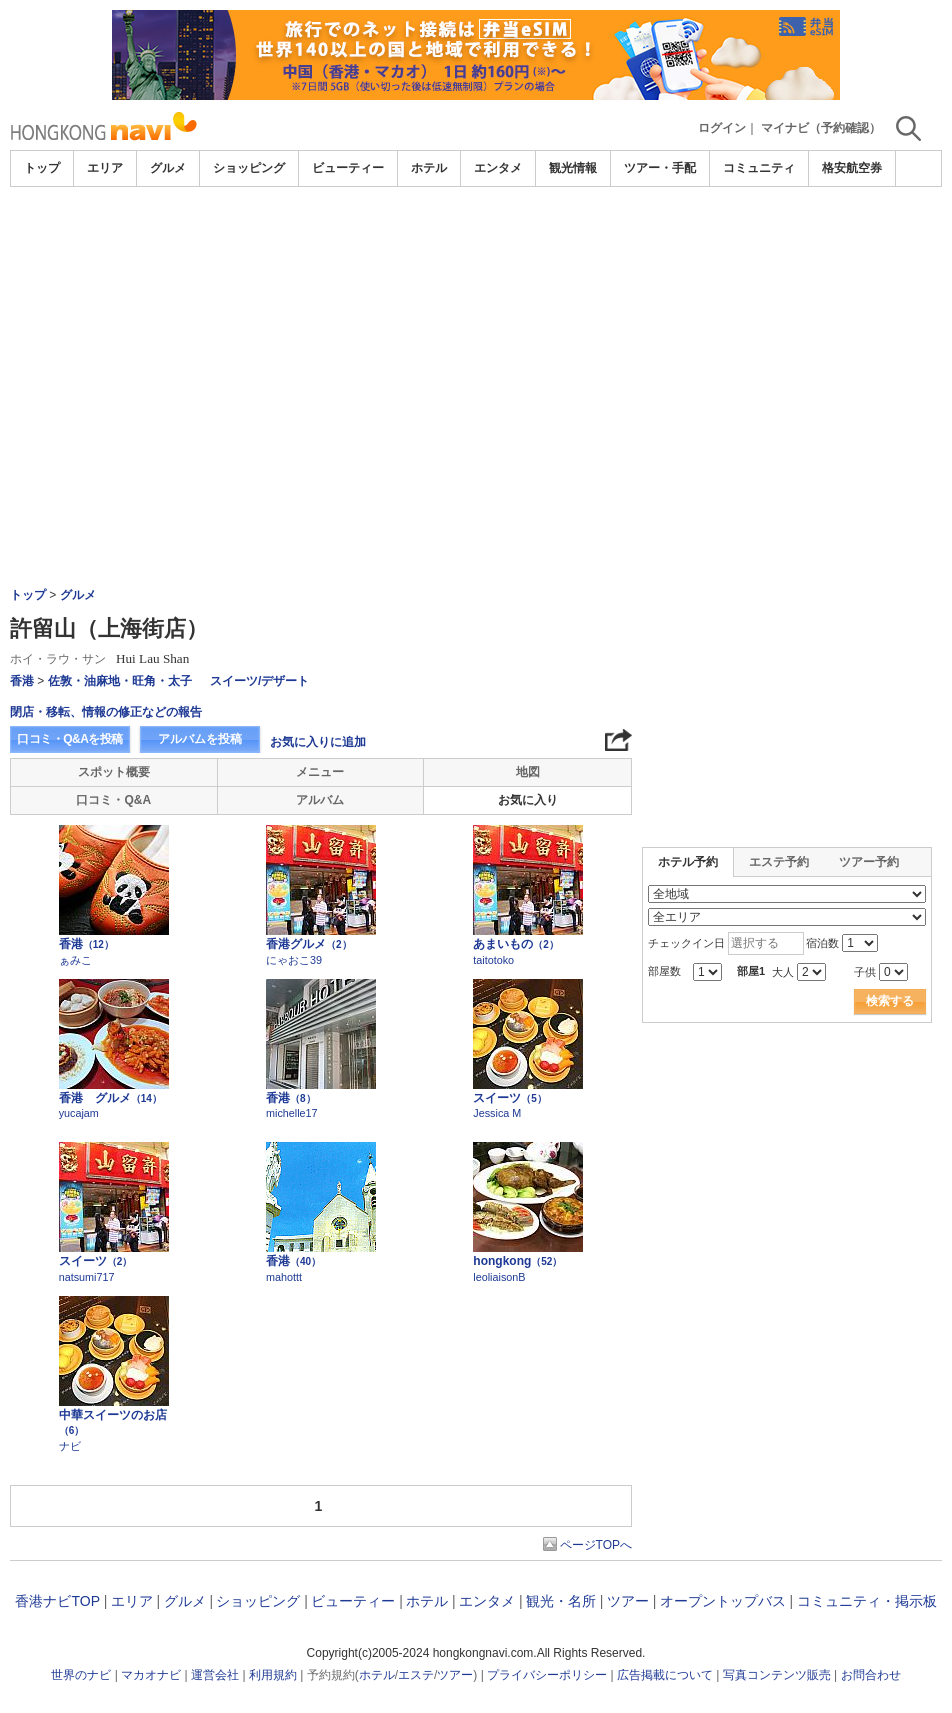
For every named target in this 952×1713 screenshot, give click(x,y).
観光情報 (573, 168)
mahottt (284, 1277)
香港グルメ (309, 944)
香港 (22, 681)
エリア (105, 168)
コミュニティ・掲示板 (867, 1601)
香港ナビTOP (57, 1601)
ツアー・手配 (660, 168)
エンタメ (498, 168)
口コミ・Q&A (113, 800)
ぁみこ (75, 960)
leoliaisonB (499, 1277)
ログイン (722, 128)
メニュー (320, 772)
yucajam (79, 1113)
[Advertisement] (476, 337)
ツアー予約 (869, 862)
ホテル (429, 168)
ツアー (628, 1601)
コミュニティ (759, 168)
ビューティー (348, 168)
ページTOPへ (596, 1545)
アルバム (320, 800)
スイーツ (510, 1098)
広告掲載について (665, 1675)
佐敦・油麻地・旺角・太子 (120, 681)
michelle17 (292, 1113)
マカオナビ (151, 1675)
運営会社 (215, 1675)
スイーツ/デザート (259, 681)
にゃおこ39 (294, 960)
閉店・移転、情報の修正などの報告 (106, 712)
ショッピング (249, 168)
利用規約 (273, 1675)
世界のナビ (81, 1675)
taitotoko (493, 960)
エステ (416, 1675)
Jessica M (497, 1113)
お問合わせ (871, 1675)
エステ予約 (779, 862)
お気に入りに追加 (318, 742)
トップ (42, 168)
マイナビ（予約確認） (821, 128)
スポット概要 (114, 772)
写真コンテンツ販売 (777, 1675)
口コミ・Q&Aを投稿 (70, 739)
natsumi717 (87, 1277)
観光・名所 (561, 1601)
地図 (528, 772)
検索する (890, 1001)
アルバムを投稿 (200, 739)
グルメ (168, 168)
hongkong (517, 1261)
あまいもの (516, 944)
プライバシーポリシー (547, 1675)
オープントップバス (723, 1601)
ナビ (70, 1446)
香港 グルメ (110, 1098)
